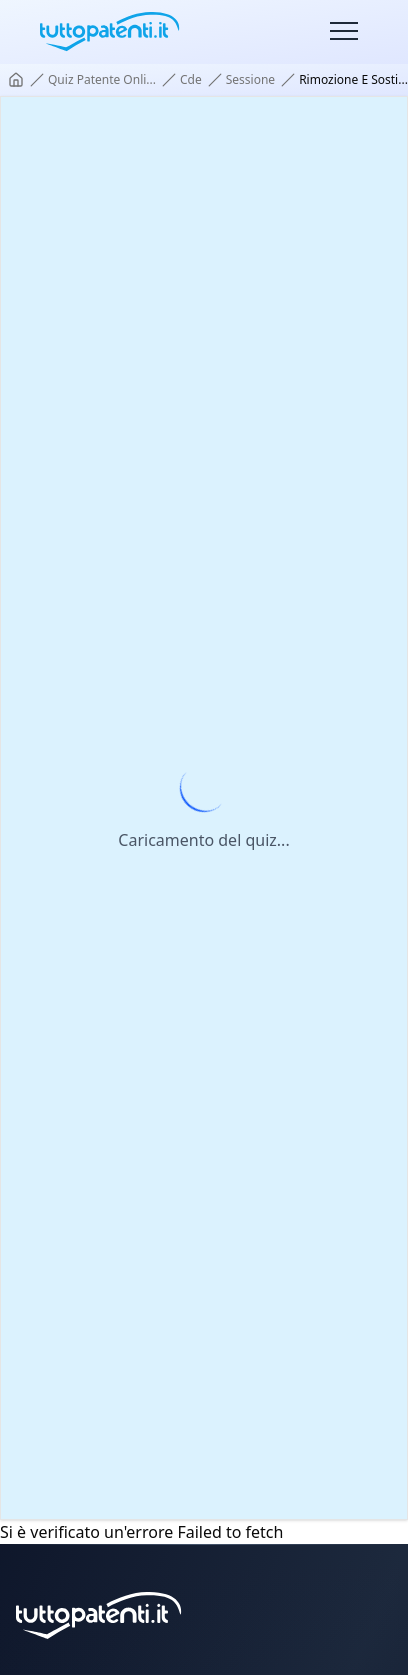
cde (191, 80)
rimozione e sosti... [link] (353, 80)
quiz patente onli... (102, 80)
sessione (250, 80)
